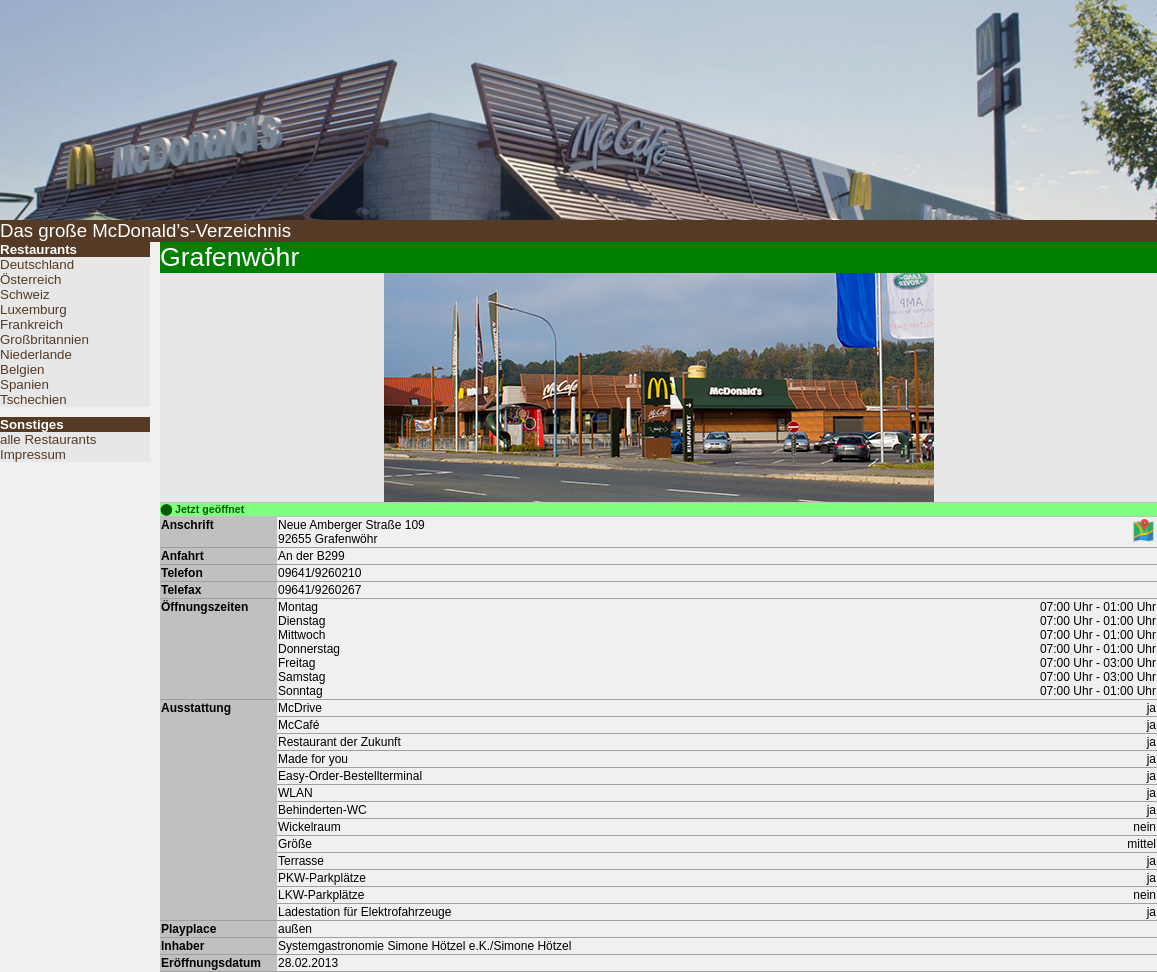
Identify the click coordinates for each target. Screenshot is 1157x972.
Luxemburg (33, 309)
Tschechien (33, 399)
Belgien (22, 369)
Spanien (24, 384)
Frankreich (31, 324)
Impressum (33, 454)
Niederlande (36, 354)
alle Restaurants (48, 439)
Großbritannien (44, 339)
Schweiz (25, 294)
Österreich (30, 279)
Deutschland (37, 264)
